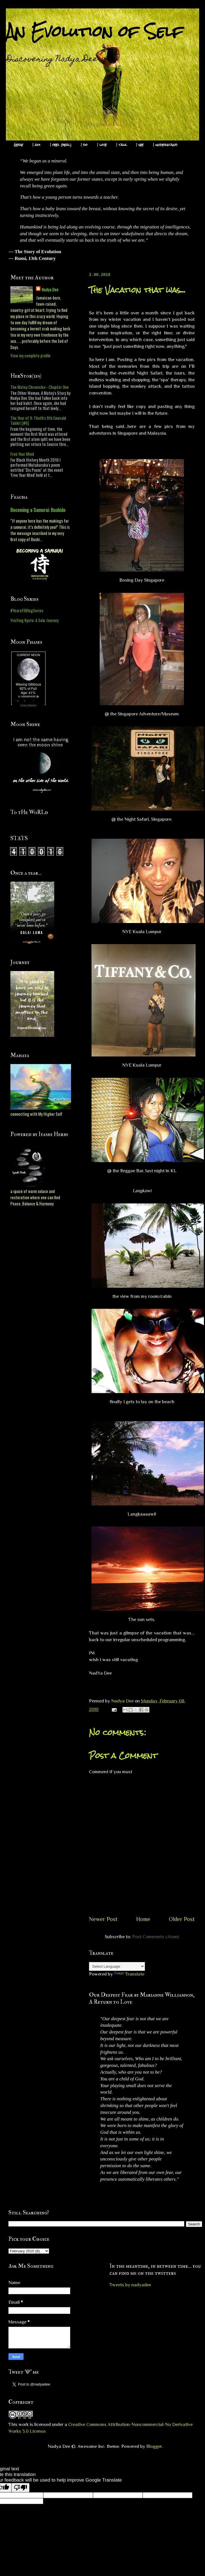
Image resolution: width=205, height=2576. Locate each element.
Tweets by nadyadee (130, 2284)
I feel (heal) (60, 144)
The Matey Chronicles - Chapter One (39, 387)
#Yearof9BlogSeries (26, 610)
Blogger (154, 2446)
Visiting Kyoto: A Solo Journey (34, 620)
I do (84, 144)
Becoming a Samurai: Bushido (37, 509)
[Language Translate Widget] (117, 1966)
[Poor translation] (20, 2487)
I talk (121, 144)
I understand (165, 144)
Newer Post (103, 1919)
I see (140, 144)
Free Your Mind (22, 454)
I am (36, 144)
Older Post (182, 1919)
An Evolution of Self (94, 31)
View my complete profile (30, 355)
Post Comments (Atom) (155, 1936)
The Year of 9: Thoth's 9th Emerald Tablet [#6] (38, 420)
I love (102, 144)
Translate (129, 1974)
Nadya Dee (50, 289)
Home (143, 1919)
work (24, 2424)
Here (18, 144)
